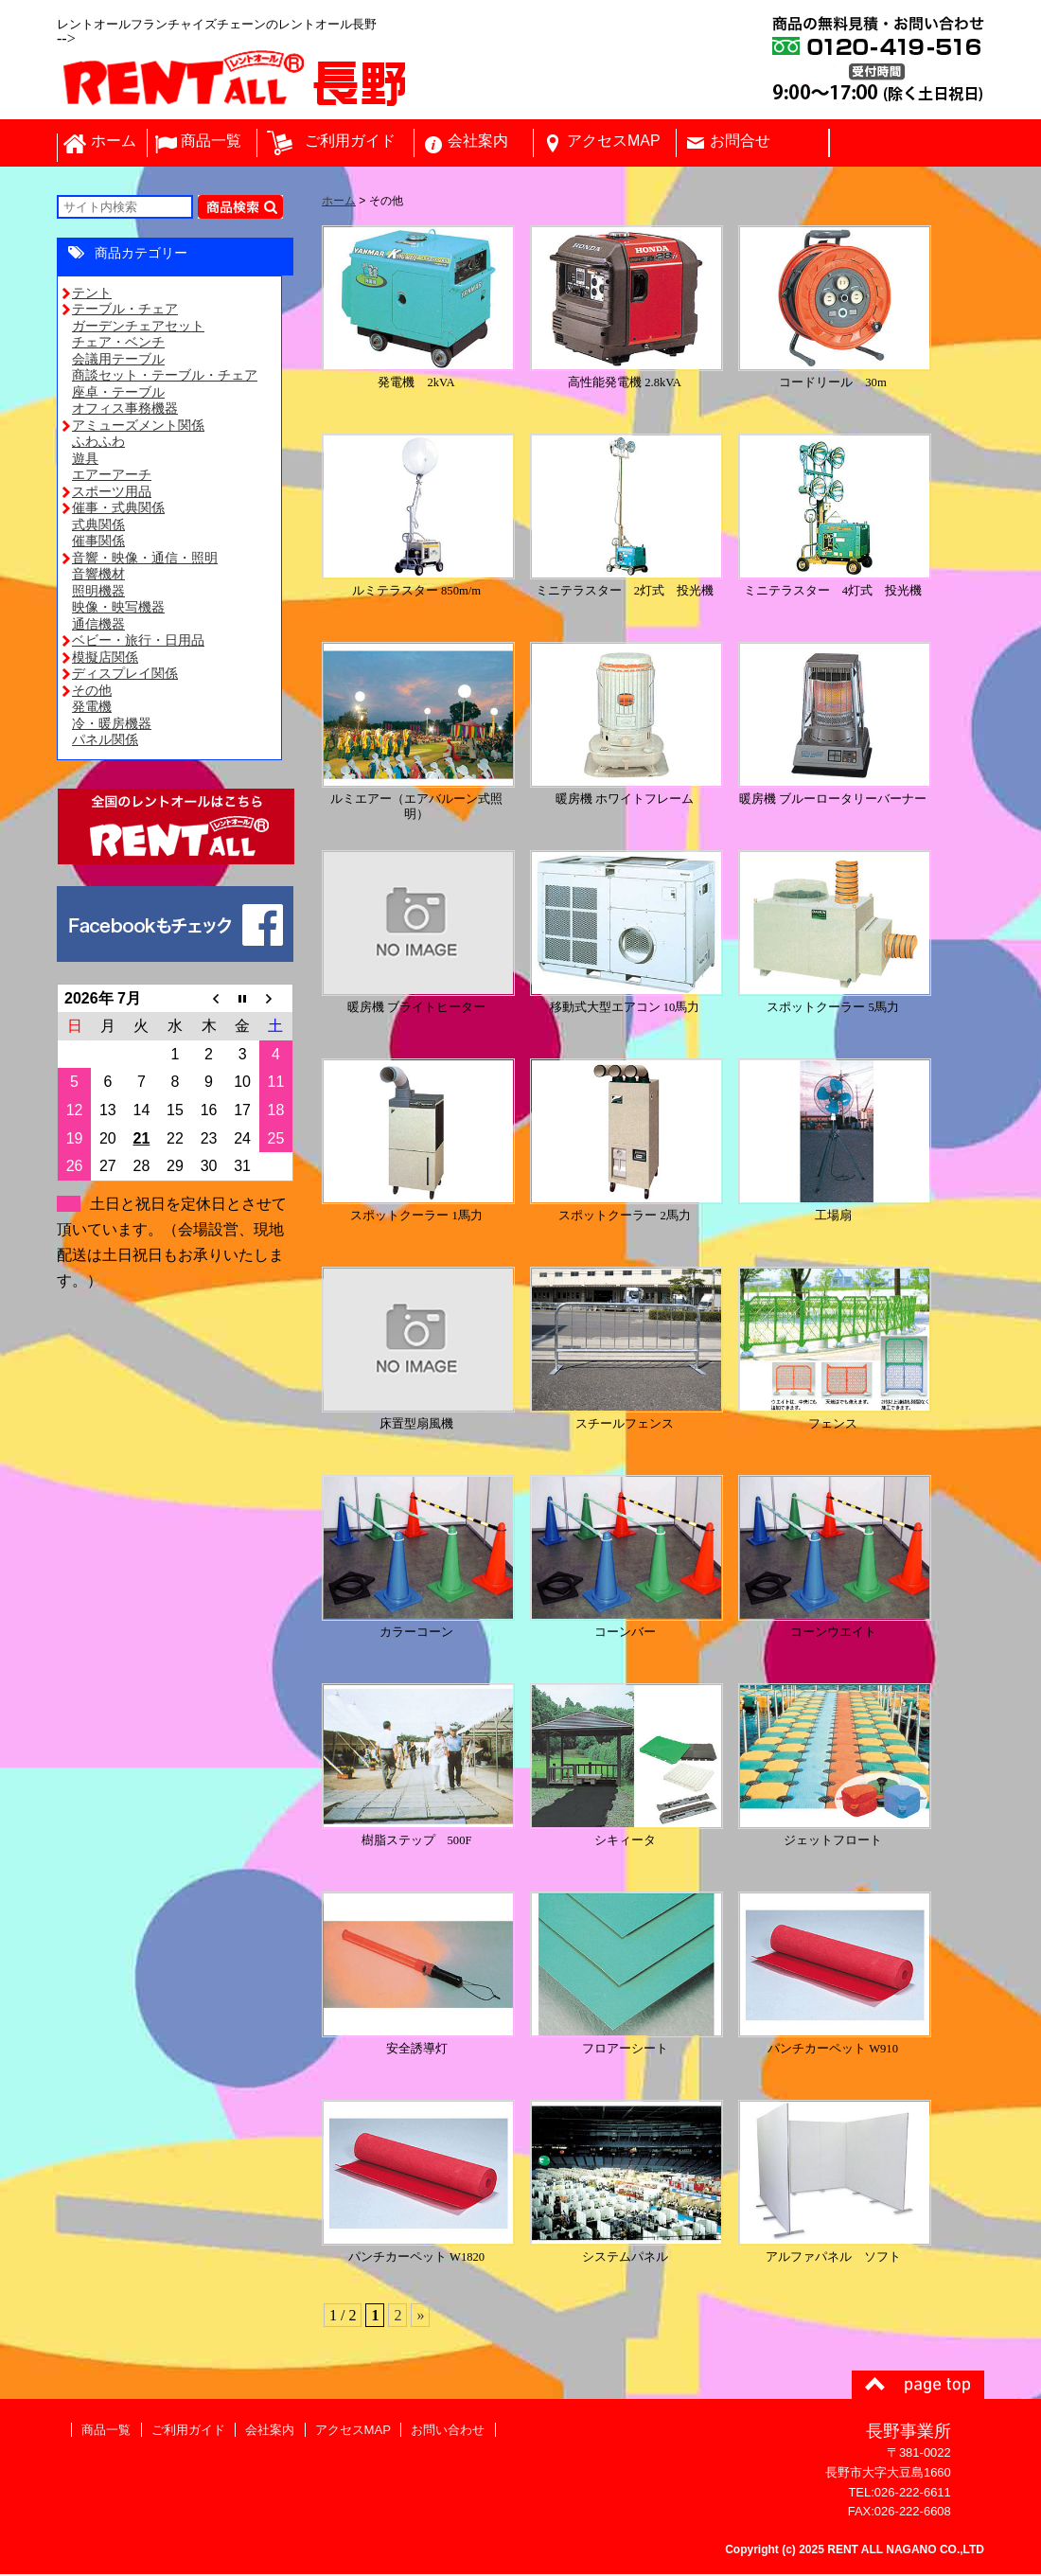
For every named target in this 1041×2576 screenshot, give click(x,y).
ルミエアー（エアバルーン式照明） (418, 801)
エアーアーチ (111, 476)
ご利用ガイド (350, 142)
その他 (92, 692)
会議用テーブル (118, 360)
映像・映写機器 (118, 608)
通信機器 (98, 625)
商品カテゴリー (141, 255)
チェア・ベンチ (118, 343)
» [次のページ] (420, 2317)
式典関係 (98, 526)
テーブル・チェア (125, 310)
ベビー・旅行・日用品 (138, 641)
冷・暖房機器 (111, 725)
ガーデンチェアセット (138, 327)
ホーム (113, 142)
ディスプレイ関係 (125, 675)
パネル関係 (105, 741)
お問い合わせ (446, 2432)
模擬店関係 (105, 658)
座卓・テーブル (118, 393)
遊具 (85, 460)
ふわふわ (98, 443)
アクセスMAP (614, 142)
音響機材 (98, 575)
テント (92, 294)
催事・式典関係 (118, 509)
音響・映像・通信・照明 (145, 559)
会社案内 (478, 142)
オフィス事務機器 (125, 409)
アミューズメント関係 (138, 427)
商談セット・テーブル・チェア (164, 376)
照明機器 (98, 592)
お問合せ (740, 142)
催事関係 (98, 542)
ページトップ (918, 2386)
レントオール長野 (396, 83)
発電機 (92, 708)
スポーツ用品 (111, 493)
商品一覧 (211, 142)
